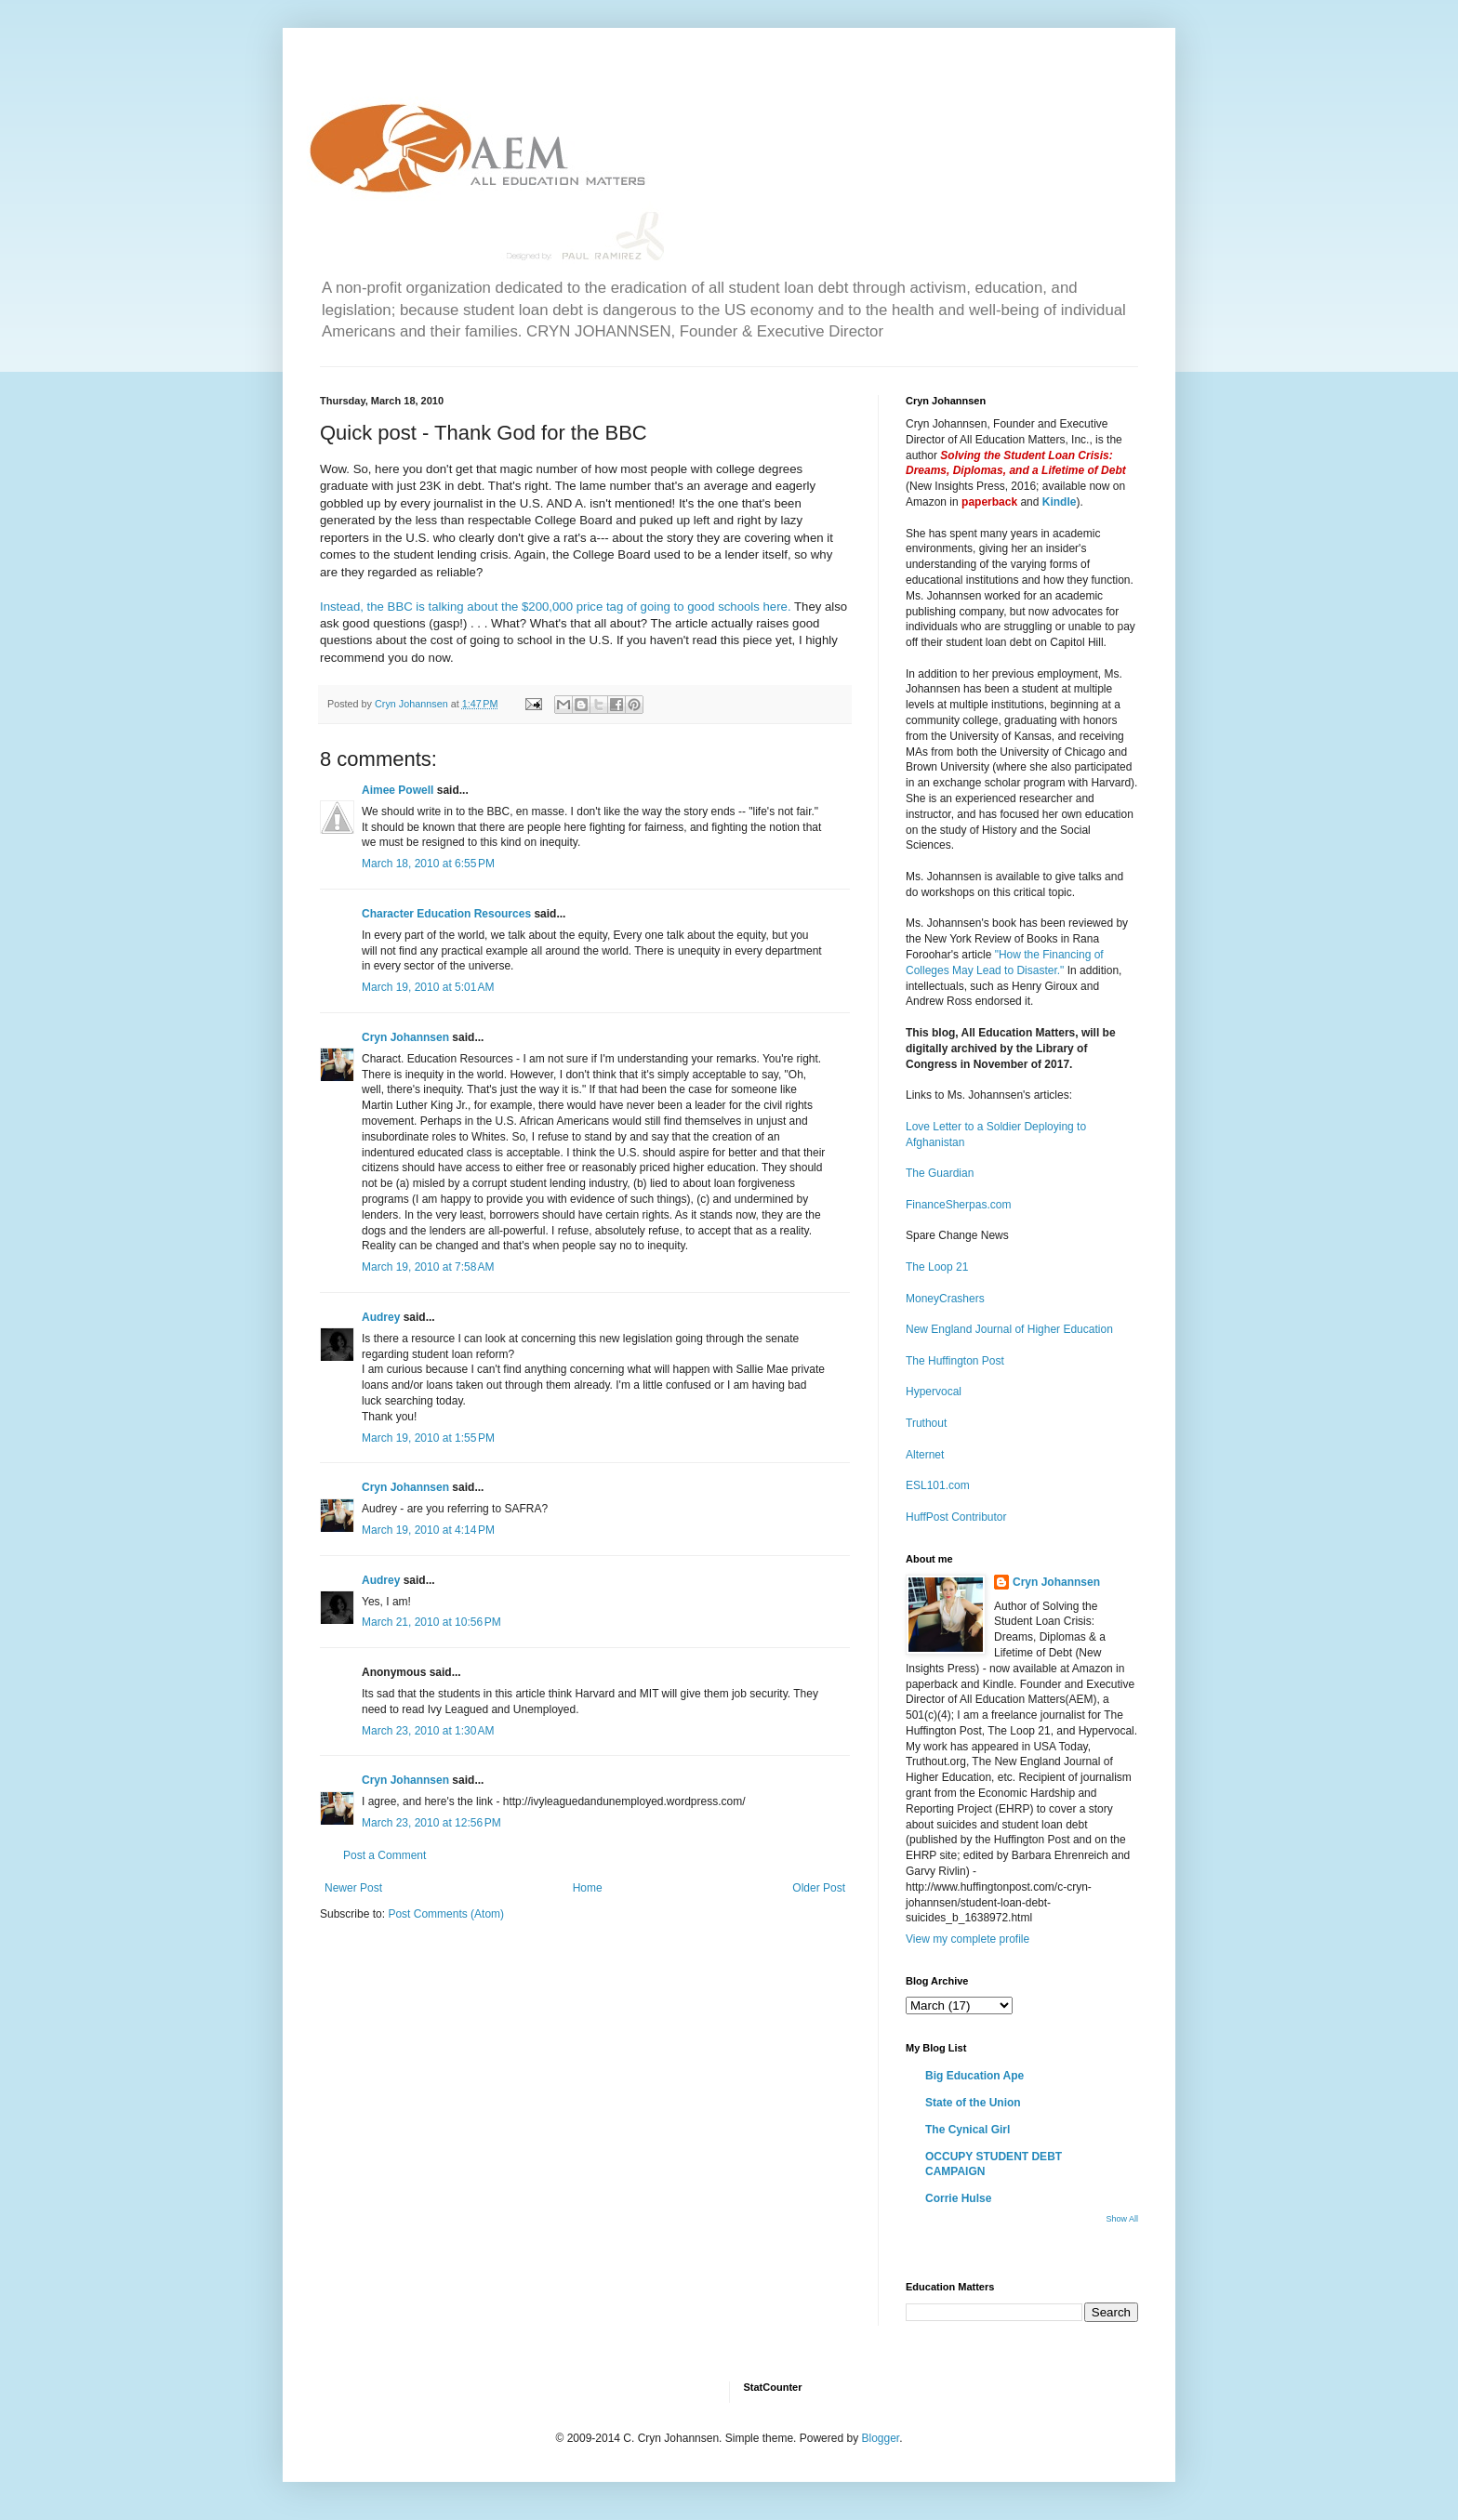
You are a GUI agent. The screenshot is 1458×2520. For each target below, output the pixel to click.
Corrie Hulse (958, 2198)
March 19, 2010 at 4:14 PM (428, 1530)
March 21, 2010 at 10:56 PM (431, 1622)
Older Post (818, 1887)
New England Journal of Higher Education (1009, 1329)
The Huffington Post (955, 1360)
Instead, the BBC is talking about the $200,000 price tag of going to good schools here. (555, 607)
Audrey (381, 1317)
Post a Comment (384, 1855)
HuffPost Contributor (956, 1517)
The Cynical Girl (967, 2129)
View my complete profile (967, 1939)
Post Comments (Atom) (446, 1913)
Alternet (925, 1454)
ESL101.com (938, 1485)
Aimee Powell (397, 790)
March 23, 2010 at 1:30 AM (428, 1730)
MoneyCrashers (945, 1298)
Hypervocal (933, 1391)
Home (588, 1887)
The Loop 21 (937, 1266)
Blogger (880, 2438)
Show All (1122, 2218)
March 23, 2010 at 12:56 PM (431, 1822)
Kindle (1059, 501)
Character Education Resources (446, 913)
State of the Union (973, 2102)
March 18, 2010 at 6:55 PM (428, 863)
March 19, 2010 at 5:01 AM (428, 987)
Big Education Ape (974, 2075)
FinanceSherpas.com (958, 1204)
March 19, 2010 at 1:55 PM (428, 1438)
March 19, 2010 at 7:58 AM (428, 1266)
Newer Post (353, 1887)
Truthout (926, 1423)
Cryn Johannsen (405, 1037)
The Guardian (940, 1173)
